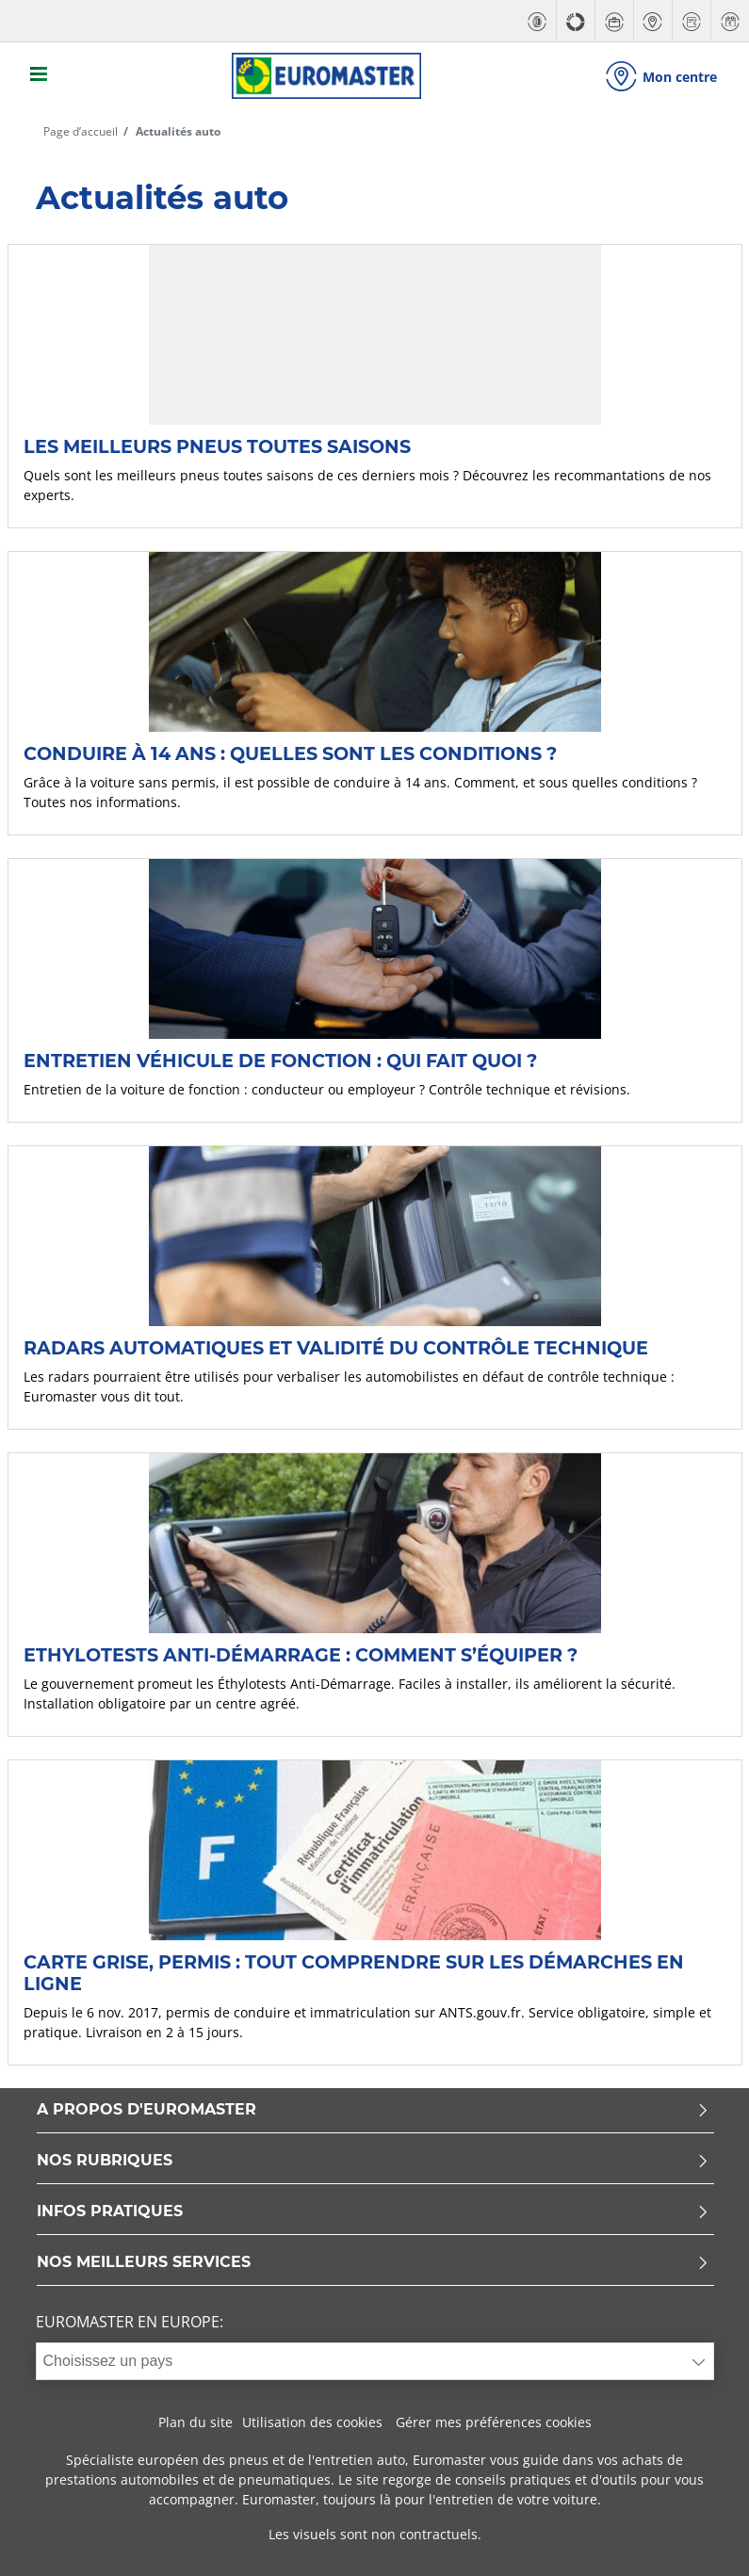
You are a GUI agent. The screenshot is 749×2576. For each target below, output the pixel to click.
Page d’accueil (80, 129)
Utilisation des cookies (312, 2420)
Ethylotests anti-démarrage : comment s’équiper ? (301, 1652)
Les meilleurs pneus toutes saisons (217, 443)
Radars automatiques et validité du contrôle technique (336, 1345)
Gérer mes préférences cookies (494, 2420)
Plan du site (195, 2420)
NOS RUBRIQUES (373, 2159)
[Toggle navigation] (39, 75)
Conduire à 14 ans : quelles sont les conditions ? (290, 750)
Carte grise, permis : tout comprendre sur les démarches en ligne (354, 1970)
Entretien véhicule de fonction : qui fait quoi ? (280, 1057)
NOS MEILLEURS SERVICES (373, 2261)
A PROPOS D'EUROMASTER (373, 2108)
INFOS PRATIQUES (373, 2210)
